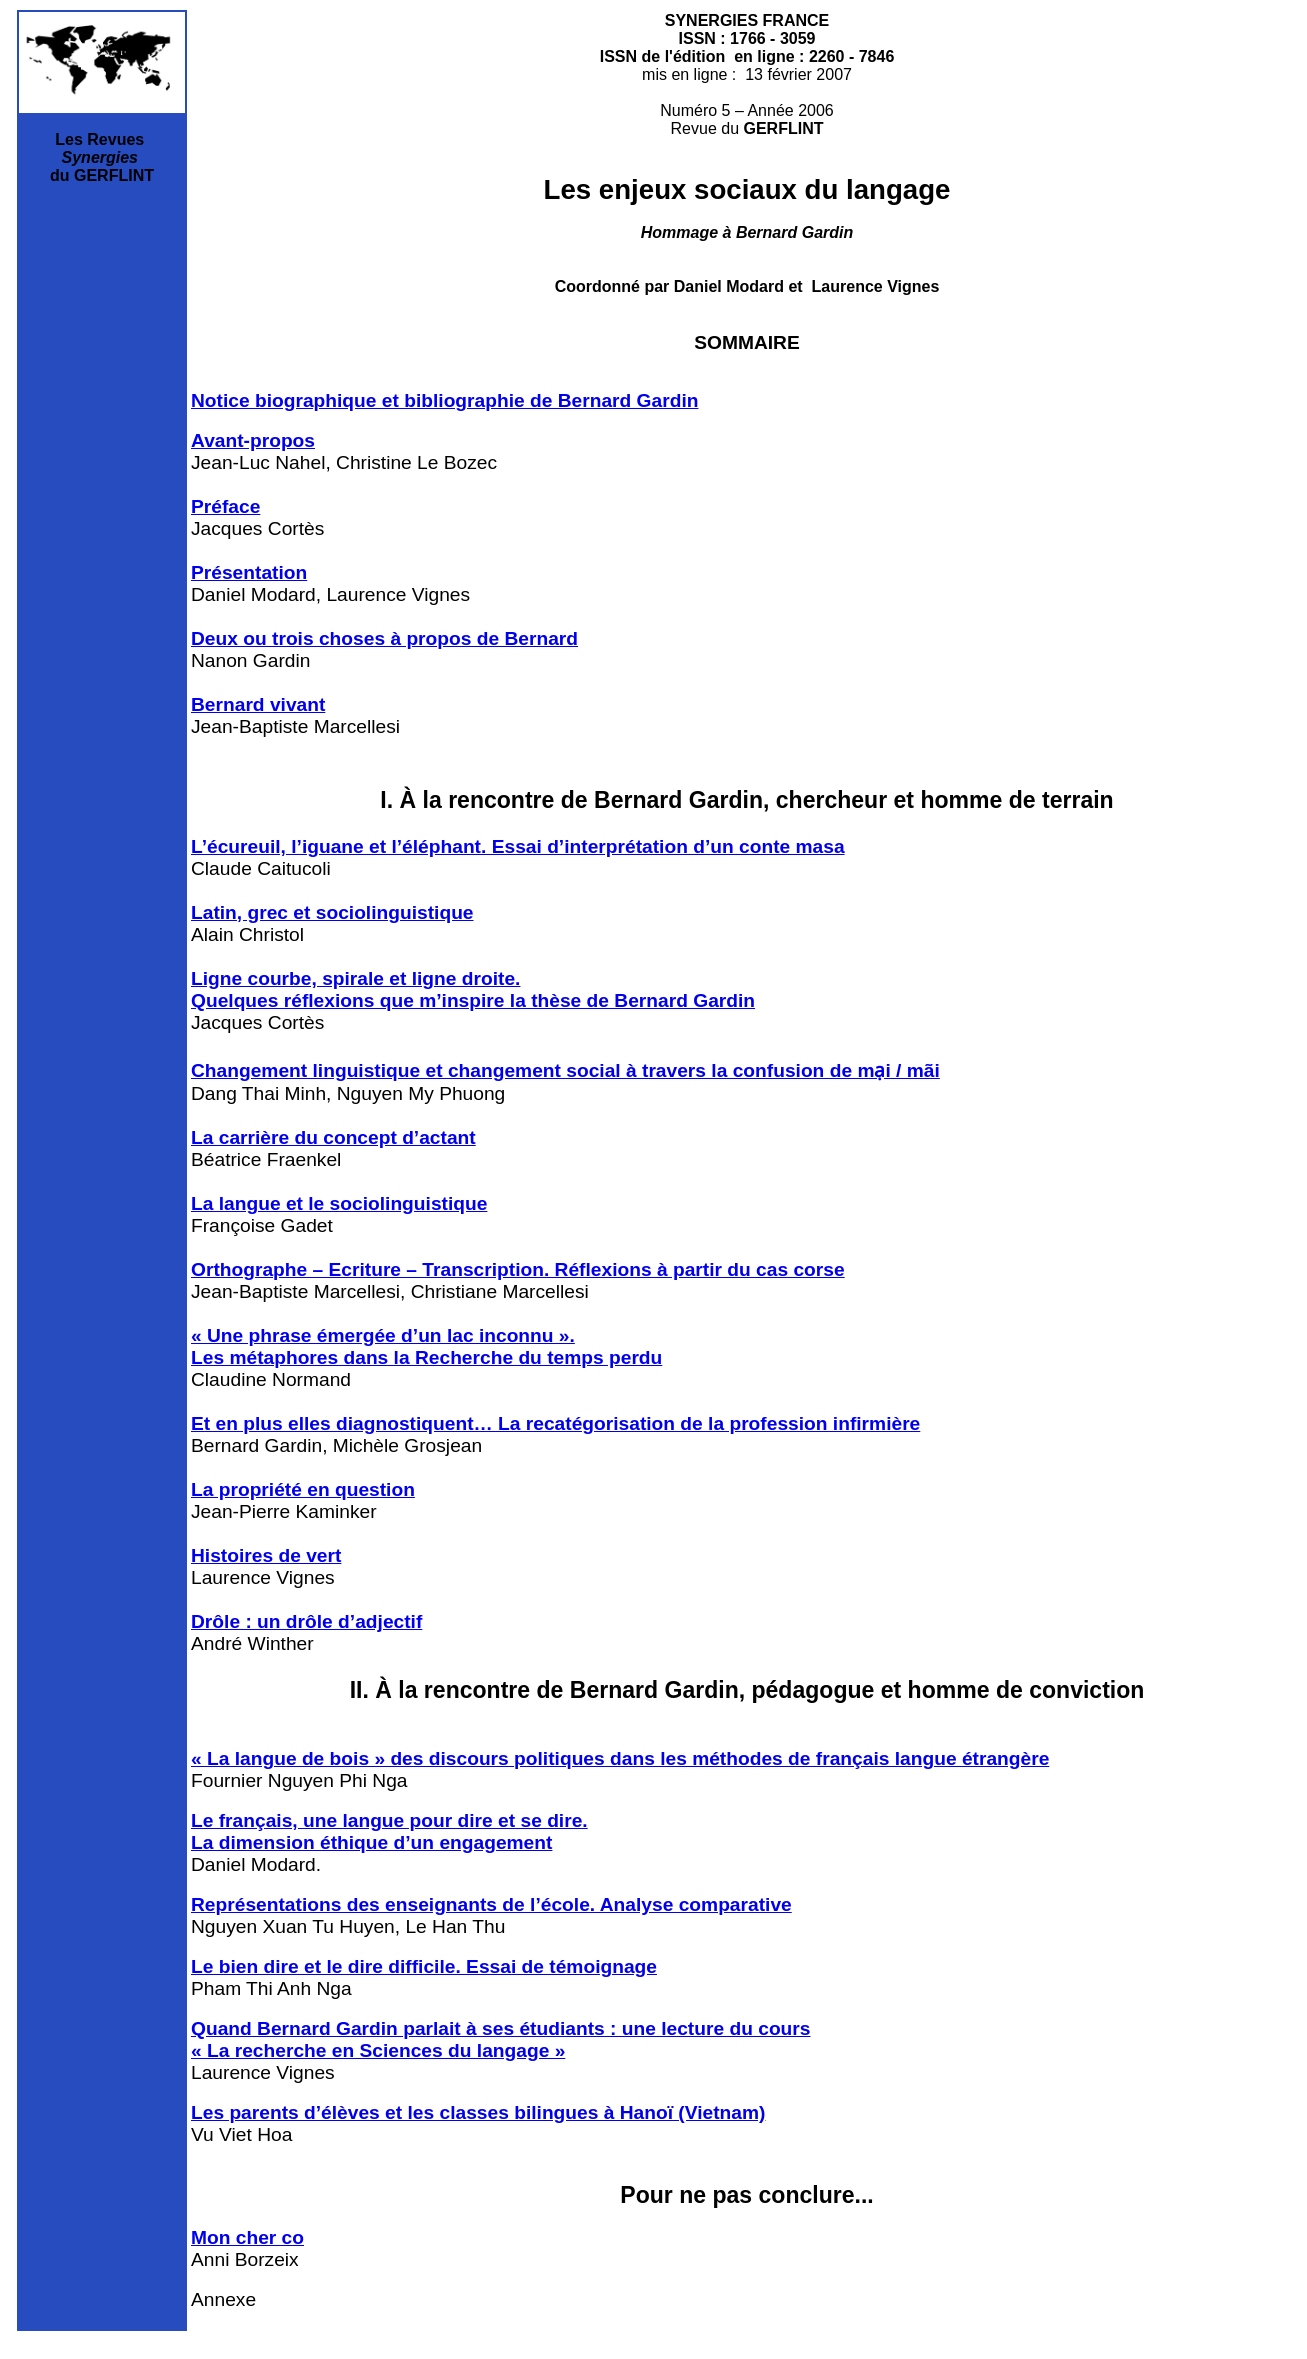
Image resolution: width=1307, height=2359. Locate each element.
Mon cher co (247, 2237)
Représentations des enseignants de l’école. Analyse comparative (491, 1904)
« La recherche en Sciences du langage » (378, 2050)
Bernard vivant (258, 704)
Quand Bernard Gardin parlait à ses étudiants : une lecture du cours (500, 2028)
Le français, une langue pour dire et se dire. (389, 1820)
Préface (225, 506)
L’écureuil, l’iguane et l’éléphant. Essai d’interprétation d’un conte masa (518, 846)
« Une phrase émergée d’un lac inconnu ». (383, 1335)
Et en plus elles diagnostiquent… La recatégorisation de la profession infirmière (555, 1423)
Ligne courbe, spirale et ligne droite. (355, 978)
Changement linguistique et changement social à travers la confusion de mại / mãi (565, 1070)
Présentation (249, 572)
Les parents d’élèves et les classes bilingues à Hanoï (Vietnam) (478, 2112)
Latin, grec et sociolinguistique (332, 912)
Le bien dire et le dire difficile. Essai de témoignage (424, 1966)
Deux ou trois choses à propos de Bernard (384, 638)
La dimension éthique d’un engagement (371, 1842)
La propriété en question (303, 1489)
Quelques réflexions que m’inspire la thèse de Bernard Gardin (473, 1000)
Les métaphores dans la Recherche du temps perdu (426, 1357)
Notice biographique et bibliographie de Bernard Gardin (444, 400)
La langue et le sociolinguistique (339, 1203)
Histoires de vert (266, 1555)
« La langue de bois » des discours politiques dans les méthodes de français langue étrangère (620, 1758)
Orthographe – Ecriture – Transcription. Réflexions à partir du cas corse (518, 1269)
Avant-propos (253, 440)
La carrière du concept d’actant (333, 1137)
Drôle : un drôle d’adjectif (306, 1621)
